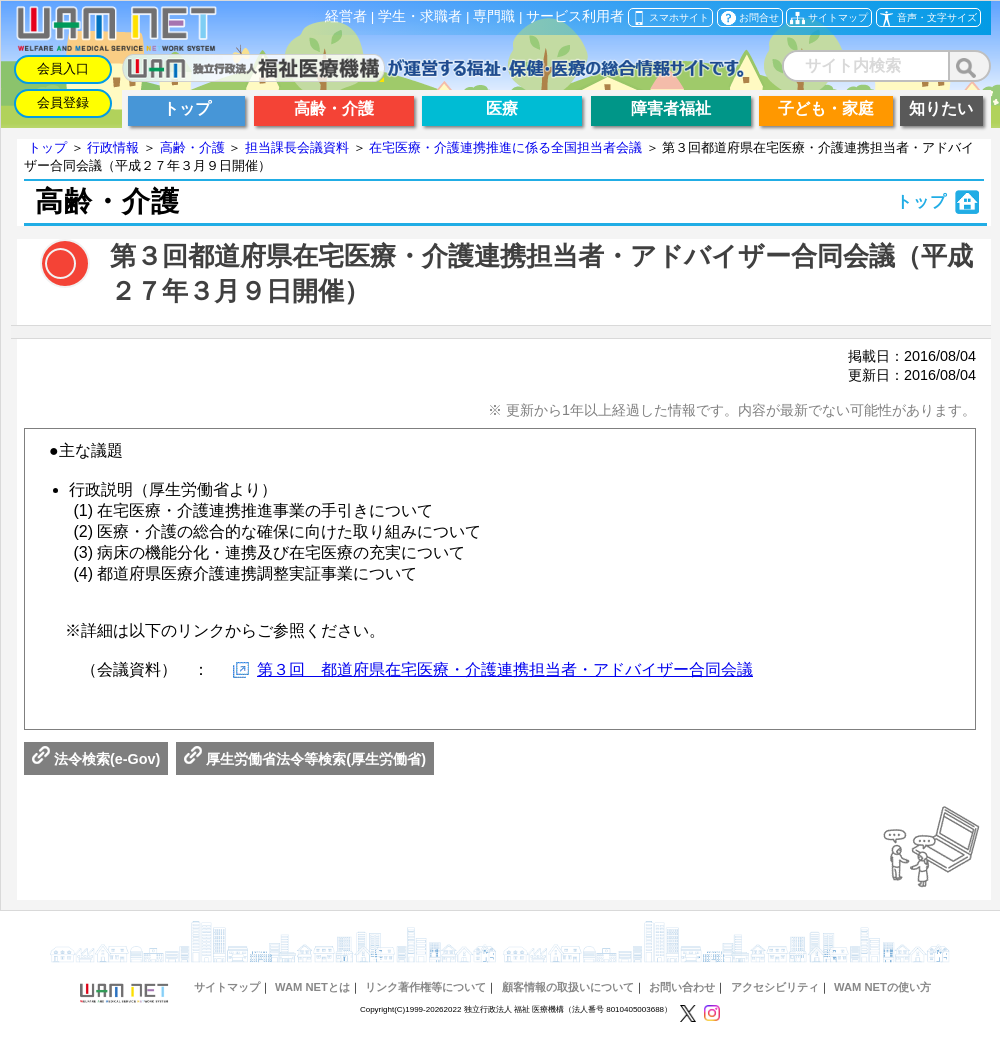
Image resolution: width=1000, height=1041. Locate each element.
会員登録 (63, 102)
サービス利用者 (575, 16)
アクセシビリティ (775, 987)
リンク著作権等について (425, 987)
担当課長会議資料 (297, 147)
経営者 (346, 16)
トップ (47, 147)
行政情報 (113, 147)
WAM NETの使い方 (882, 987)
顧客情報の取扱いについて (568, 987)
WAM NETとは (312, 987)
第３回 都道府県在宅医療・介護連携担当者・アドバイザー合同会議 (505, 669)
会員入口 (63, 68)
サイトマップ (227, 987)
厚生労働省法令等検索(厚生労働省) (305, 759)
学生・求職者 (420, 16)
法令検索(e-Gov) (96, 759)
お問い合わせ (682, 987)
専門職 (494, 16)
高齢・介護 (192, 147)
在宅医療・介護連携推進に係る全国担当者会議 (505, 147)
